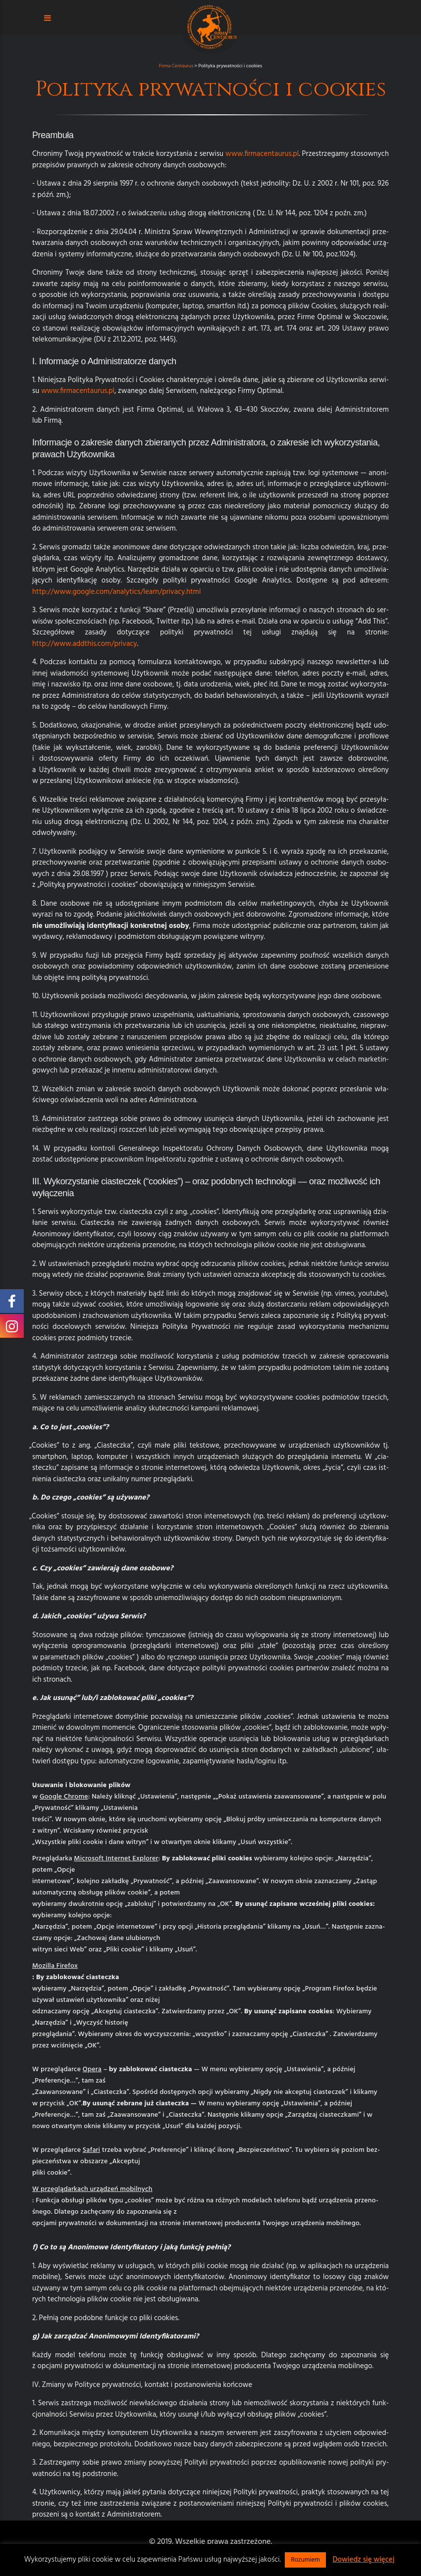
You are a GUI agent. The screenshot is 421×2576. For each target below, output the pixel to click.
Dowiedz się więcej (363, 2560)
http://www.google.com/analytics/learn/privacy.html (116, 592)
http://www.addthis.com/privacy (84, 644)
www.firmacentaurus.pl (262, 154)
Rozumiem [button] (305, 2560)
